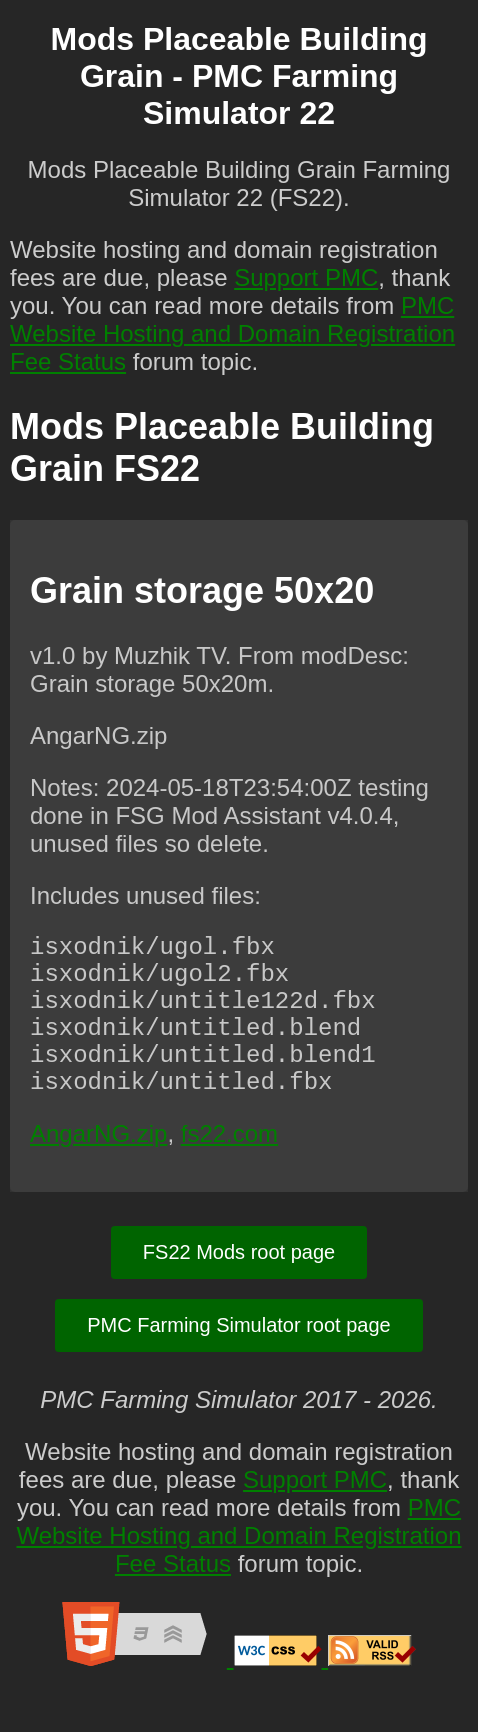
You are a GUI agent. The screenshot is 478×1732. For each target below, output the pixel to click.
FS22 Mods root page (239, 1288)
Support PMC (306, 277)
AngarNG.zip (98, 1169)
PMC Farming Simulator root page (238, 1361)
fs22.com (229, 1169)
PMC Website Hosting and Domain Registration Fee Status (232, 333)
